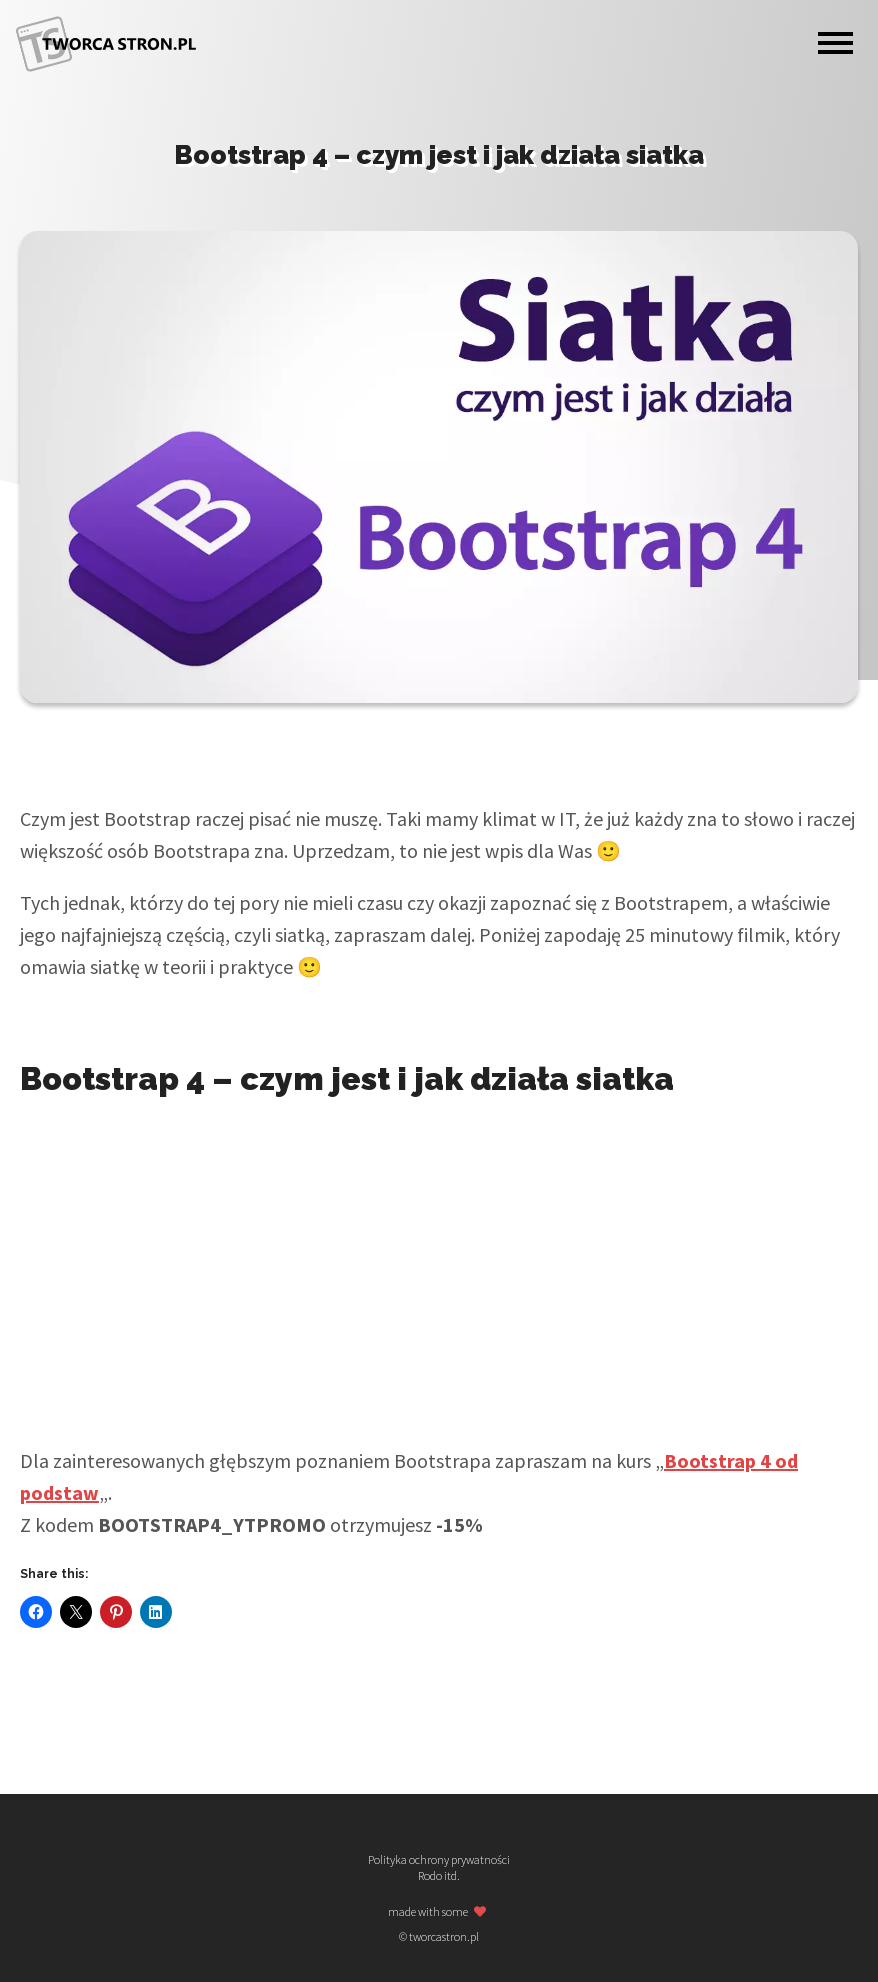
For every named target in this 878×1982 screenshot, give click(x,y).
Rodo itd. (439, 1876)
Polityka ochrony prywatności (439, 1860)
